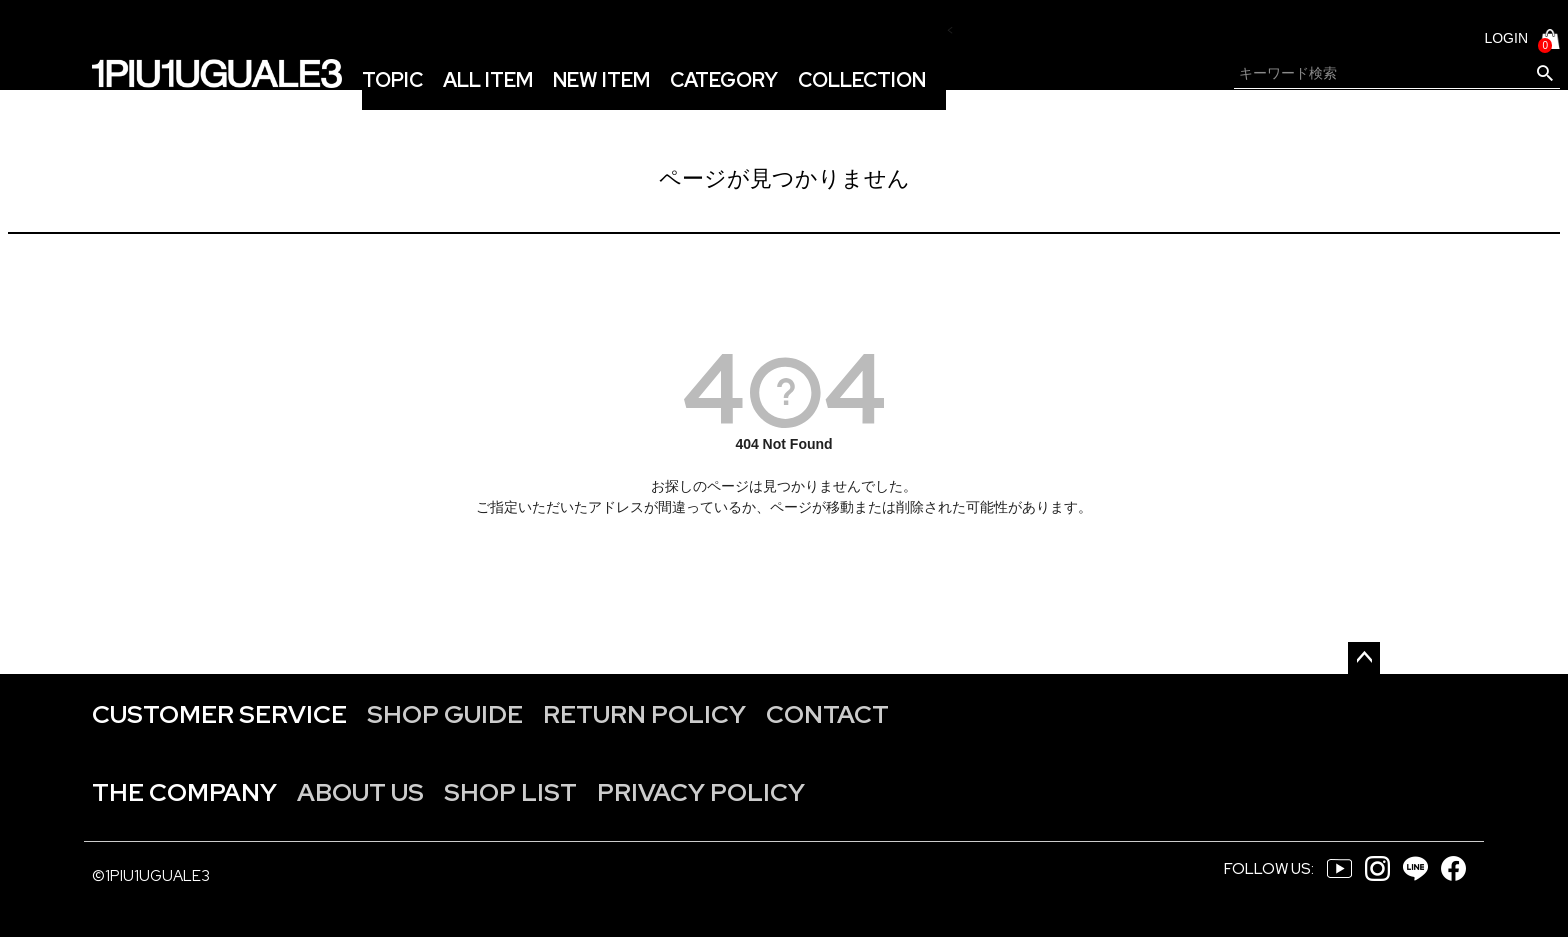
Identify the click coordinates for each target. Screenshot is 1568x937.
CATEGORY (724, 80)
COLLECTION (862, 80)
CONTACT (827, 714)
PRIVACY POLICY (701, 792)
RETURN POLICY (644, 714)
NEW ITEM (601, 80)
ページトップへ (1364, 658)
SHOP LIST (510, 792)
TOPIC (392, 80)
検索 (1544, 74)
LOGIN (1506, 38)
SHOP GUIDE (445, 714)
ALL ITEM (488, 80)
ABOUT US (360, 792)
